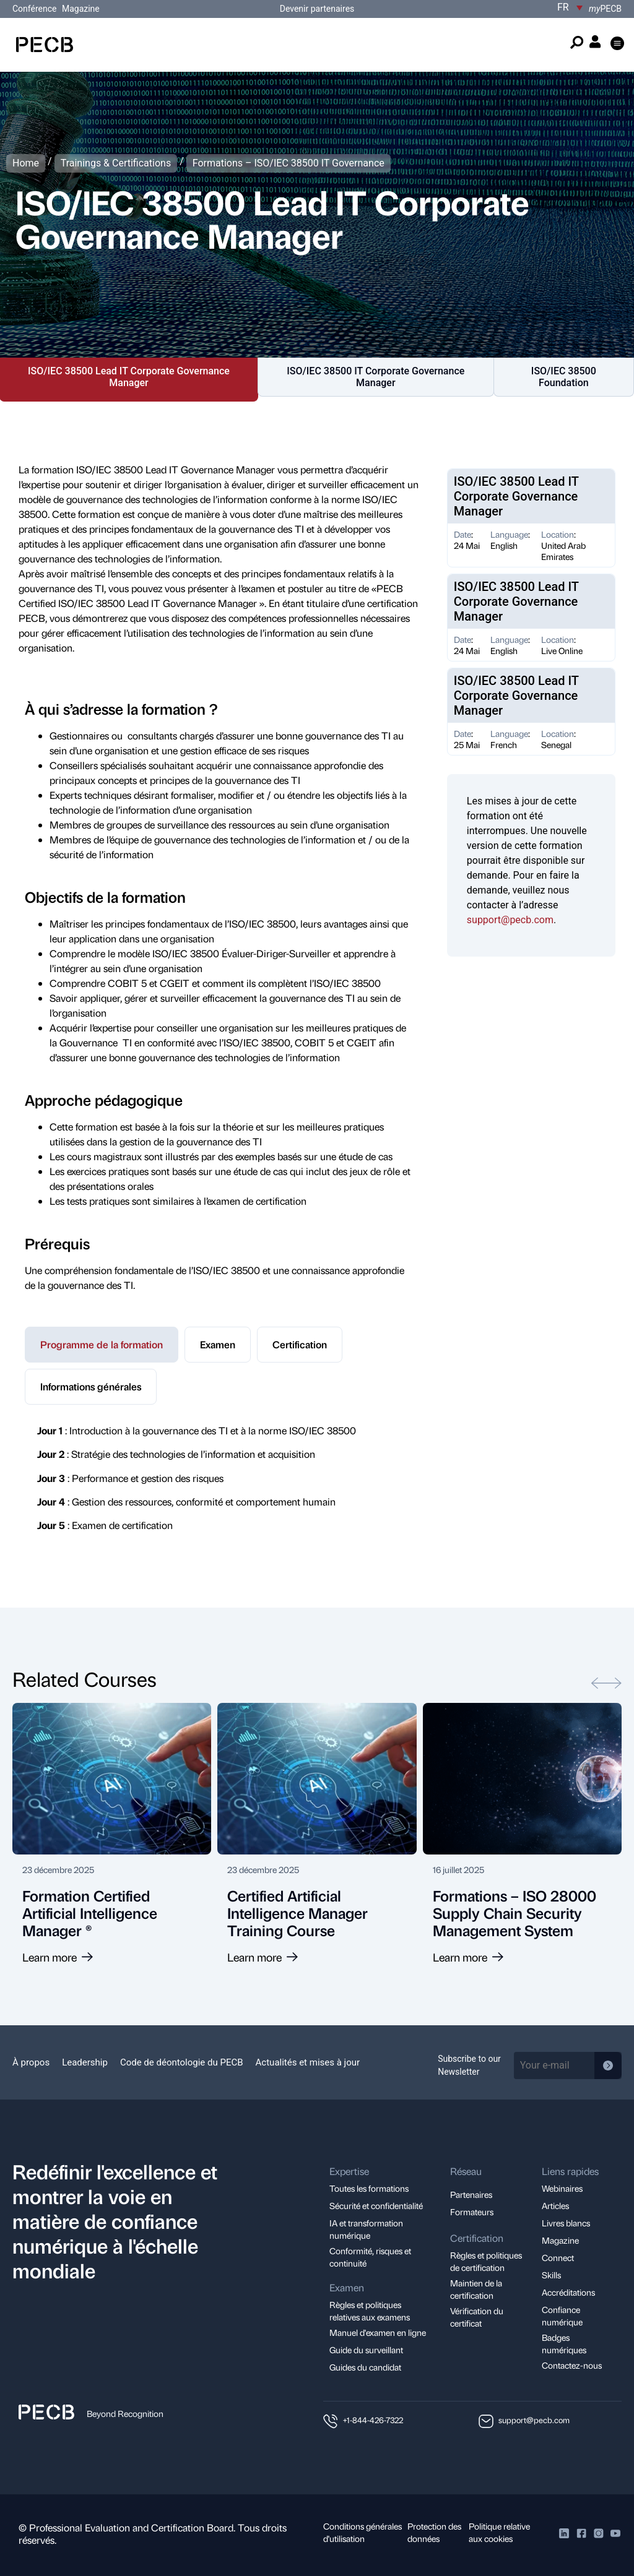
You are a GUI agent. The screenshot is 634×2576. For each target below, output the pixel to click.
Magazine (81, 9)
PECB (605, 9)
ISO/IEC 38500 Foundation (563, 377)
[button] (617, 44)
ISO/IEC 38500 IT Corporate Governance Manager (375, 377)
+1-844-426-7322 (373, 2419)
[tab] (101, 1345)
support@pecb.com (510, 920)
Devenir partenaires (317, 9)
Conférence (35, 9)
